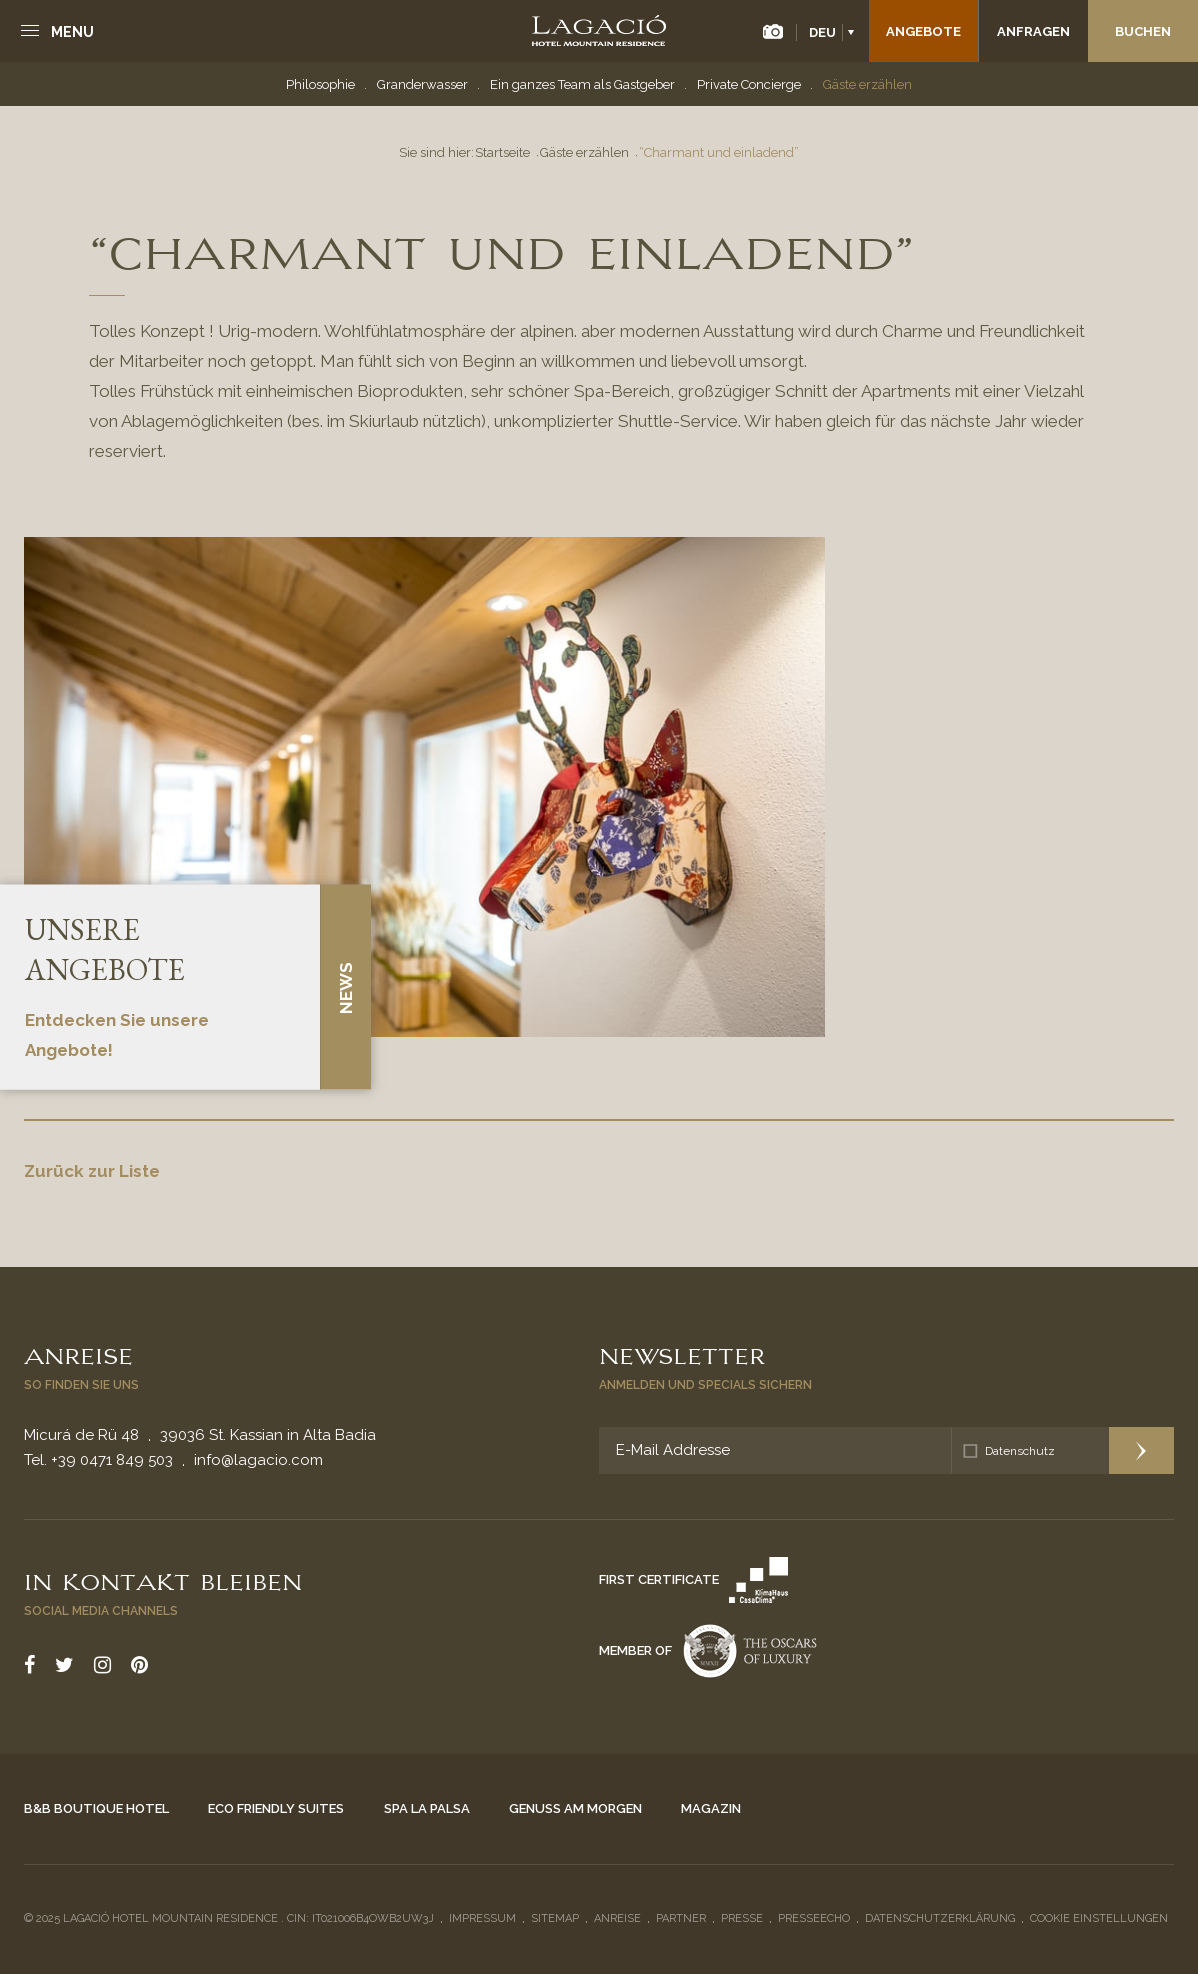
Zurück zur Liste (92, 1171)
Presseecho (814, 1918)
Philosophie (320, 84)
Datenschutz (1020, 1451)
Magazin (711, 1808)
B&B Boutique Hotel (96, 1808)
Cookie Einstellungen (1099, 1918)
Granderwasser (422, 84)
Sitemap (555, 1918)
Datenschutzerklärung (940, 1918)
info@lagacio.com (258, 1460)
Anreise (78, 1354)
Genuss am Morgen (575, 1808)
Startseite (502, 152)
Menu (72, 32)
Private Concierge (749, 84)
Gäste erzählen (867, 84)
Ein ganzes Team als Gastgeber (582, 84)
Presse (742, 1918)
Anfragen (1033, 31)
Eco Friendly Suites (276, 1808)
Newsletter (682, 1354)
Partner (681, 1918)
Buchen (1143, 31)
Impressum (482, 1918)
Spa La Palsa (427, 1808)
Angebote (923, 31)
